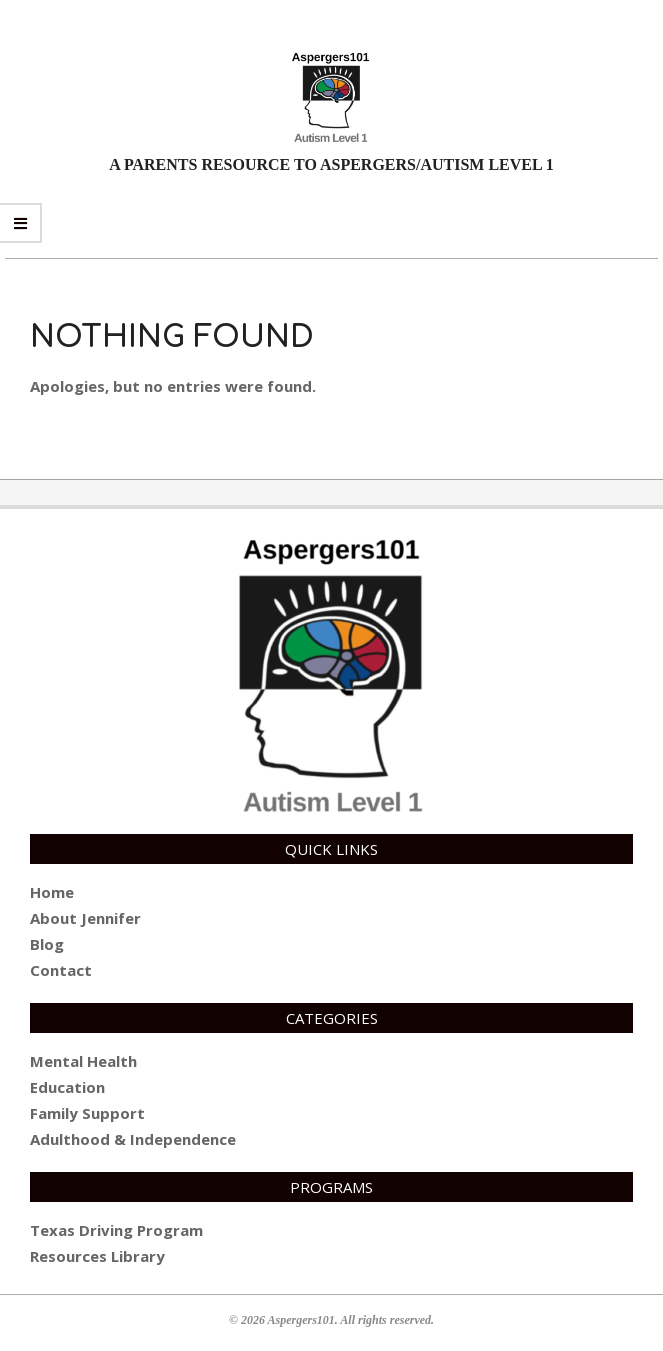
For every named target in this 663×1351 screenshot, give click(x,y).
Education (67, 1087)
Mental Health (83, 1061)
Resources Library (97, 1256)
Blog (47, 944)
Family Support (87, 1113)
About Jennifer (85, 918)
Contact (61, 970)
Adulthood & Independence (133, 1139)
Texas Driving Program (116, 1230)
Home (52, 892)
